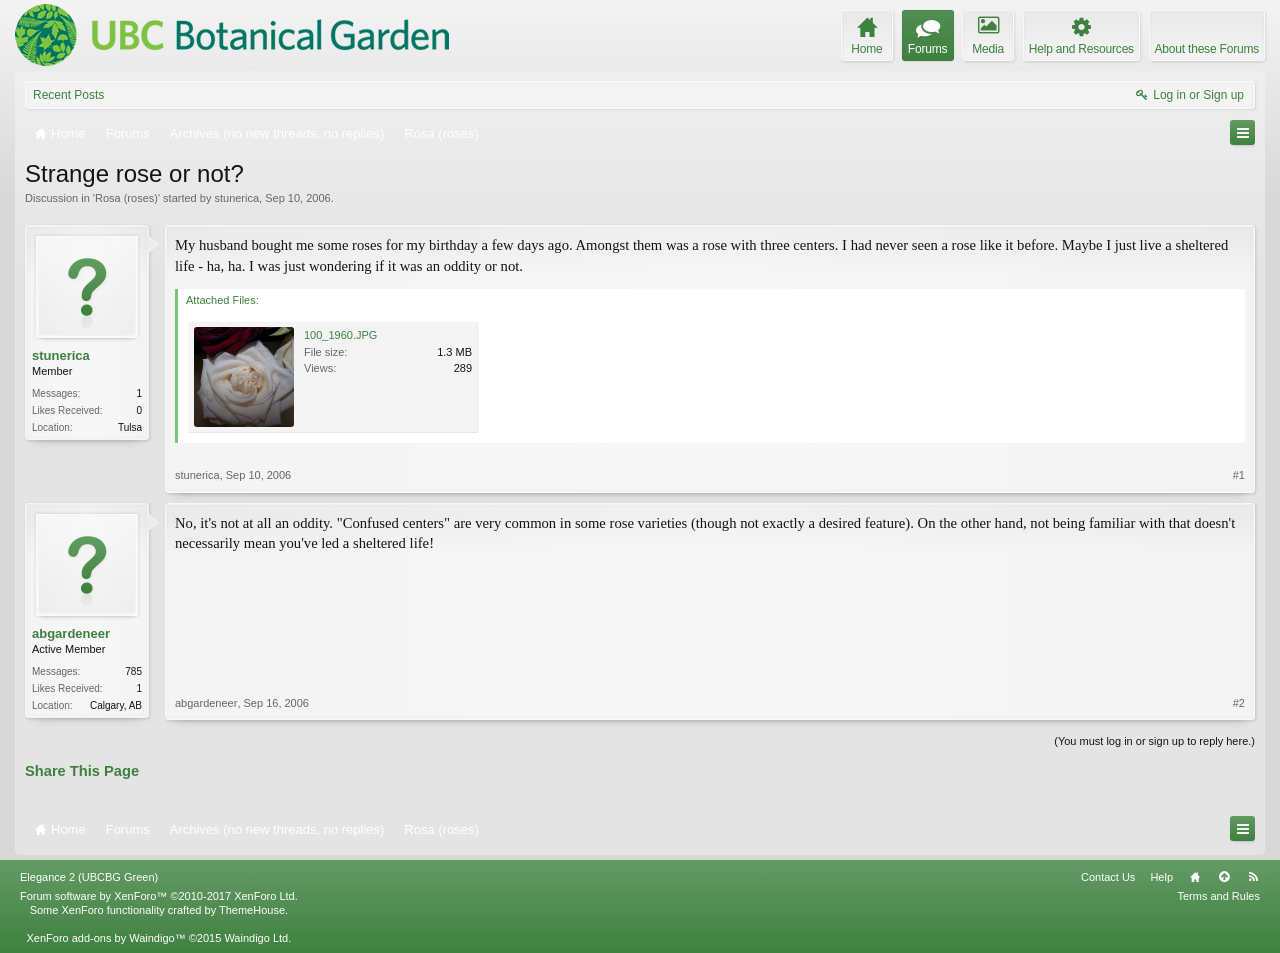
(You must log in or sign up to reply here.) (1154, 741)
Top (1224, 877)
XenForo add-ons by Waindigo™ (105, 938)
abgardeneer (71, 633)
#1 (1239, 475)
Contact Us (1108, 877)
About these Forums (1207, 49)
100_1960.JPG (340, 335)
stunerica (236, 198)
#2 (1239, 703)
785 (133, 671)
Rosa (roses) (126, 198)
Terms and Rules (1218, 896)
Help (1161, 877)
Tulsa (130, 427)
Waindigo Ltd (256, 938)
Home (1195, 877)
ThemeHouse (252, 910)
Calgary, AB (116, 705)
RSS (1253, 877)
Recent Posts (68, 95)
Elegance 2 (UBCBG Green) (89, 877)
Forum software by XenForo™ (159, 896)
